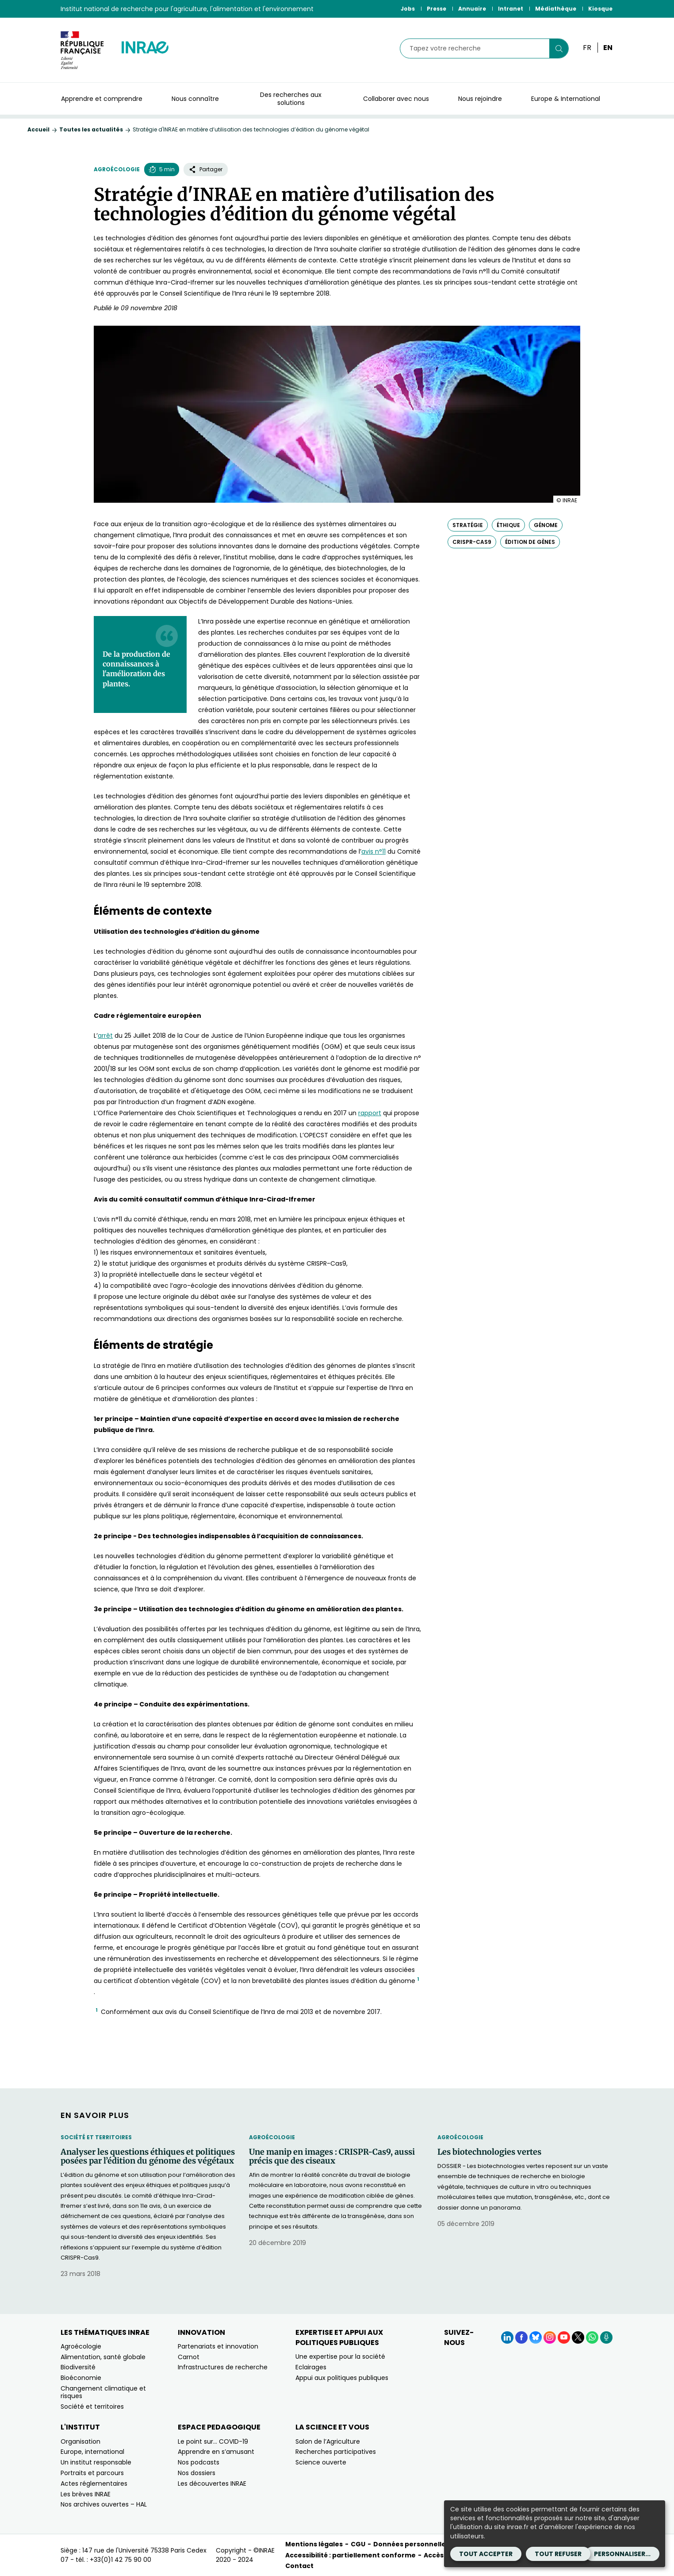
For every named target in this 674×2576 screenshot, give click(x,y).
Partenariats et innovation (218, 2346)
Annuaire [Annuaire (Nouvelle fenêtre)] (472, 8)
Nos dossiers (196, 2472)
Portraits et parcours (92, 2472)
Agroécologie (117, 169)
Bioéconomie (81, 2377)
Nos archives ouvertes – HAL (104, 2504)
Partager (205, 169)
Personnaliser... (622, 2553)
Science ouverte (320, 2462)
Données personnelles (411, 2544)
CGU (358, 2544)
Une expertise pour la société (340, 2356)
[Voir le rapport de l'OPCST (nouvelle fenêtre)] (369, 1113)
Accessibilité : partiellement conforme (350, 2555)
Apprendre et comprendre (101, 98)
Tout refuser (558, 2553)
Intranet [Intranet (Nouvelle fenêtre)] (510, 8)
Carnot (188, 2357)
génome (546, 525)
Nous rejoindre (480, 98)
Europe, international (92, 2451)
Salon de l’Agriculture (327, 2441)
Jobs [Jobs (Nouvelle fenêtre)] (408, 8)
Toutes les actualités (91, 129)
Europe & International (565, 98)
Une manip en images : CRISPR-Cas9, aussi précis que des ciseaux (332, 2156)
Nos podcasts (198, 2462)
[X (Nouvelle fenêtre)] (578, 2337)
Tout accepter (486, 2553)
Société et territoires (96, 2137)
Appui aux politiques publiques (341, 2377)
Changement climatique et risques (103, 2392)
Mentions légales (314, 2544)
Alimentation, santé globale (103, 2357)
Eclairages (310, 2367)
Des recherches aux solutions (291, 98)
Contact (299, 2565)
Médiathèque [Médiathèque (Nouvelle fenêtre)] (555, 8)
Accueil (38, 129)
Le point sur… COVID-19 (213, 2441)
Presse (436, 8)
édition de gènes (530, 542)
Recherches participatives (335, 2451)
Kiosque (600, 8)
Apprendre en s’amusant (216, 2451)
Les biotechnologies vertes (489, 2152)
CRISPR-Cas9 (471, 542)
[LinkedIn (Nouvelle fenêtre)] (507, 2337)
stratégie (467, 525)
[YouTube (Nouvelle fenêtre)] (564, 2337)
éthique (508, 525)
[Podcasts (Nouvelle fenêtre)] (606, 2337)
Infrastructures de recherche (223, 2367)
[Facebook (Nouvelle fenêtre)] (521, 2337)
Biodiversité (78, 2367)
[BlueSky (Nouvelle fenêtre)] (535, 2337)
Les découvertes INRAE (212, 2483)
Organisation (80, 2441)
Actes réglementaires (94, 2483)
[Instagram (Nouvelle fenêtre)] (550, 2337)
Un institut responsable (96, 2462)
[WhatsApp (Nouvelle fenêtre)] (592, 2337)
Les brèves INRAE (86, 2494)
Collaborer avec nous (396, 98)
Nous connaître (195, 98)
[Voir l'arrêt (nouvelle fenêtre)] (105, 1035)
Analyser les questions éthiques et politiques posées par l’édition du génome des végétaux (148, 2156)
